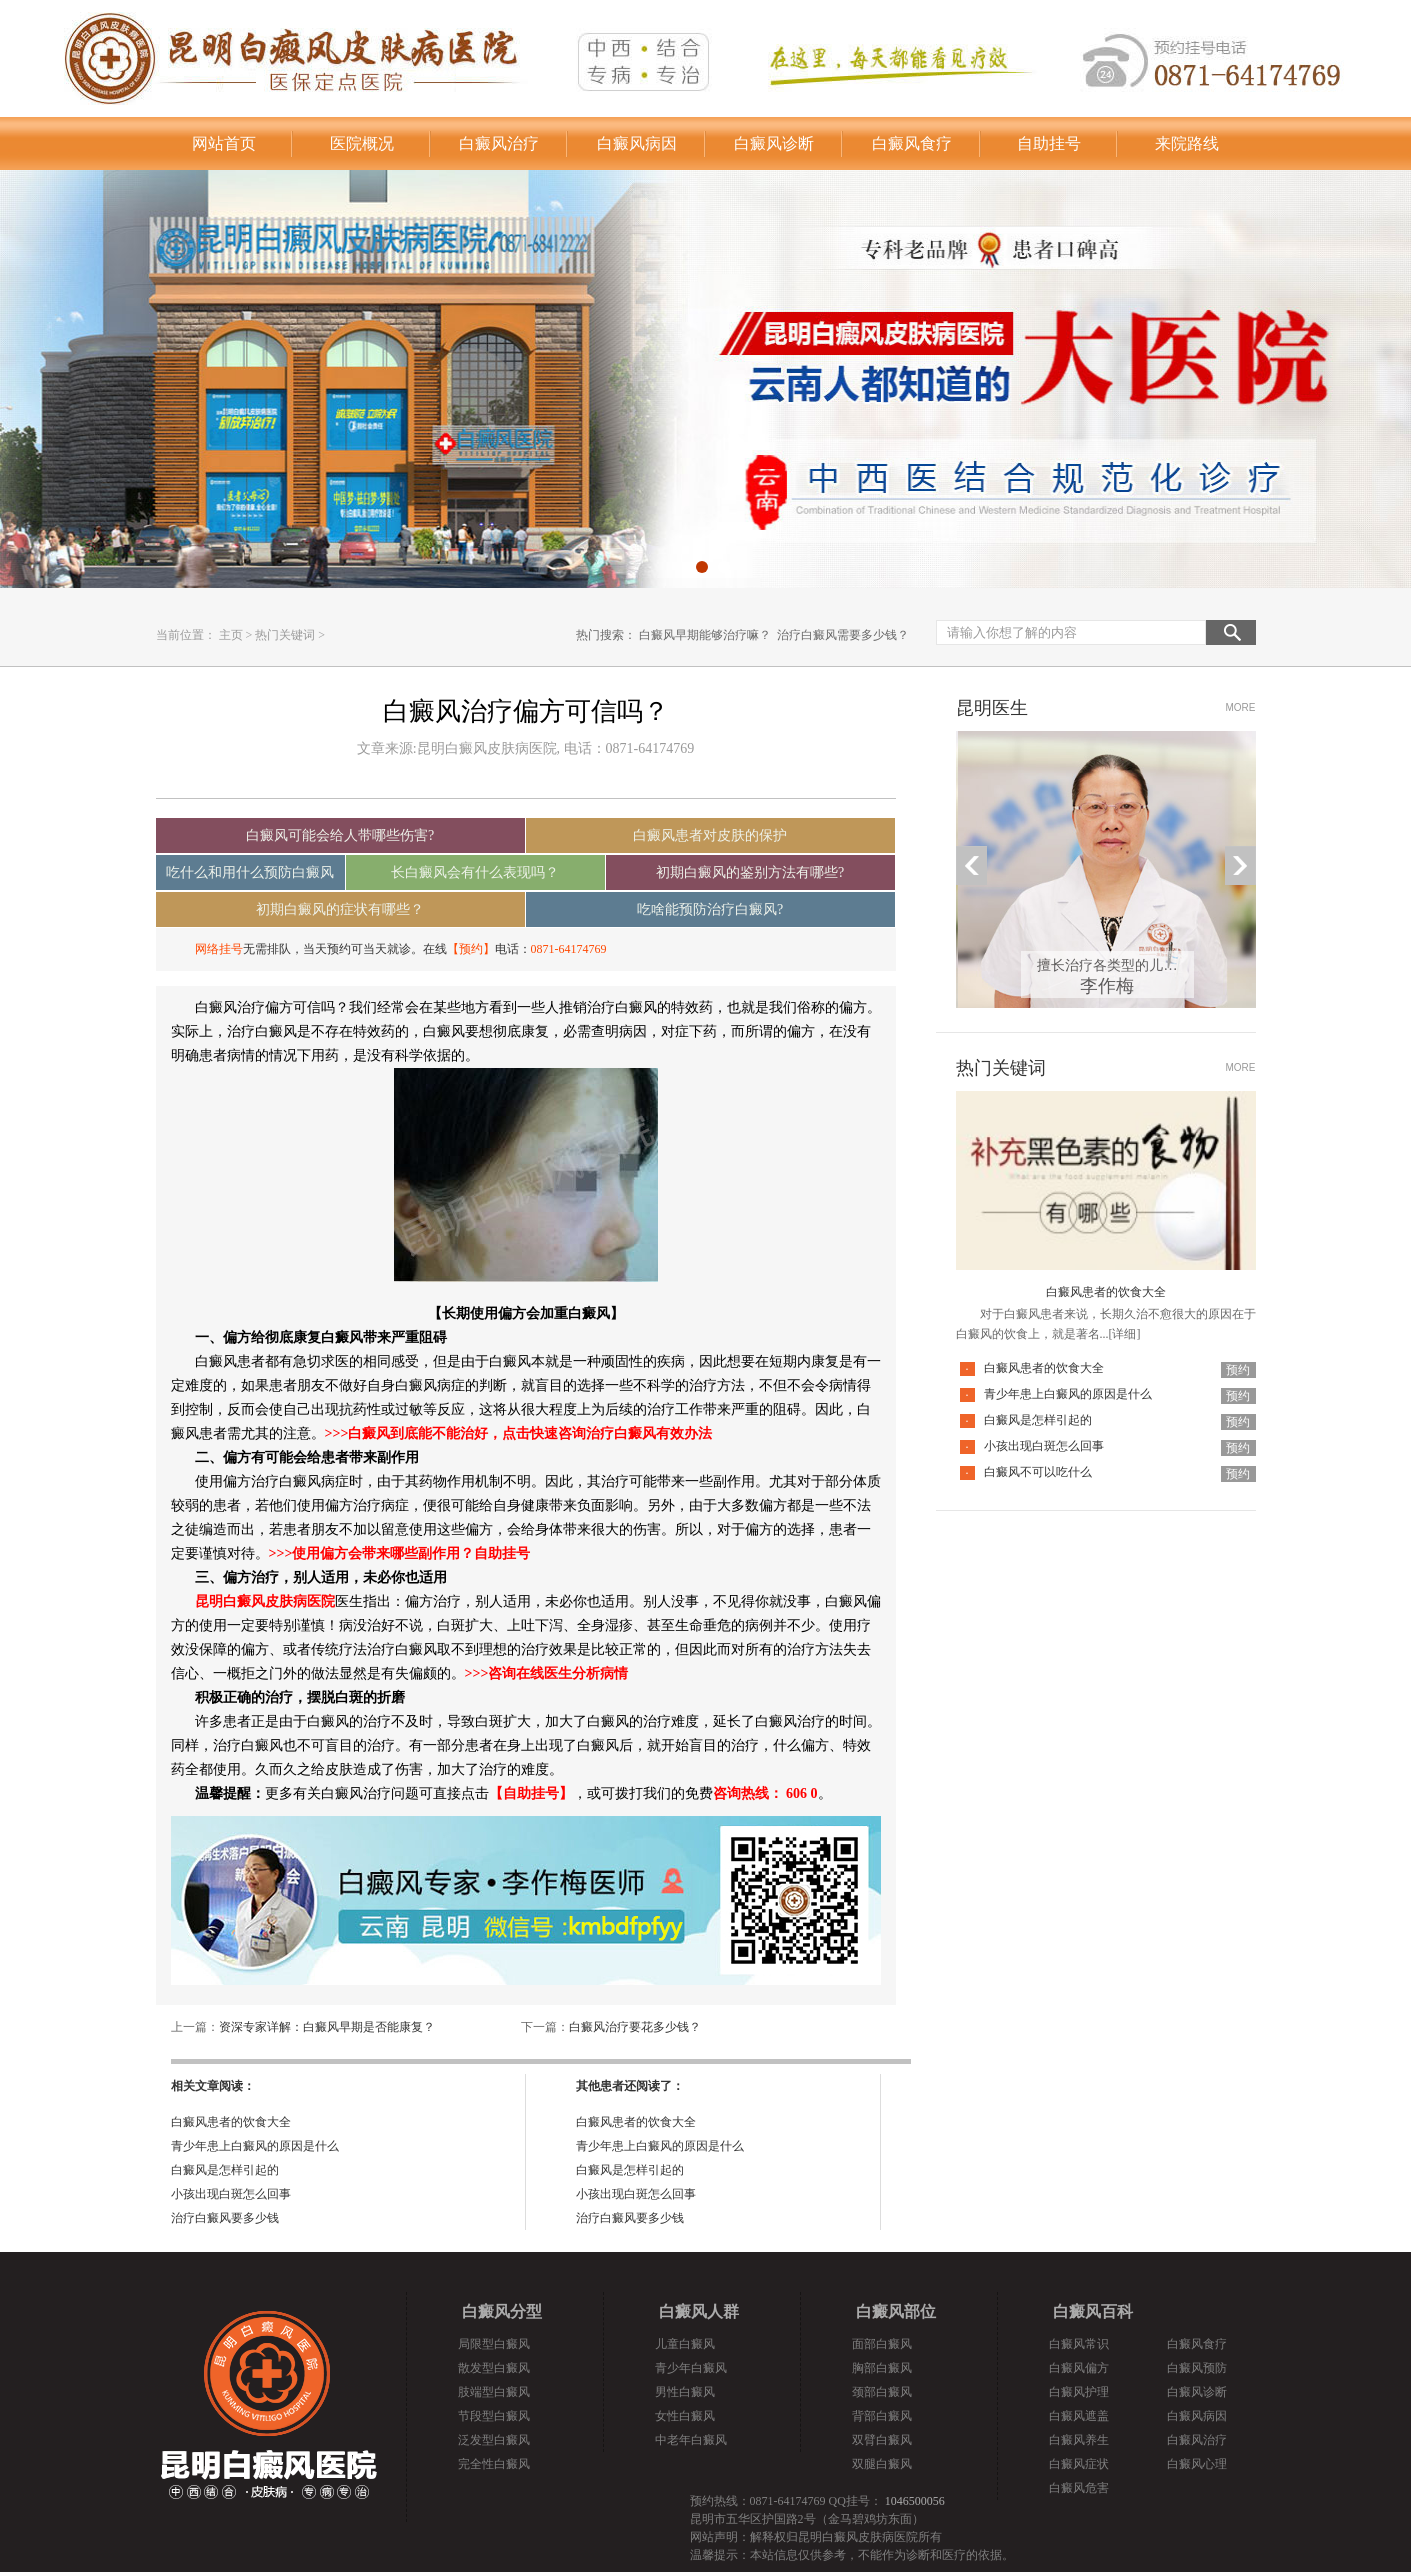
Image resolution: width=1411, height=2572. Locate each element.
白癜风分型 (502, 2311)
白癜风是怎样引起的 (225, 2170)
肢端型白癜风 (494, 2392)
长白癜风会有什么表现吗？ (475, 872)
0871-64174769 (569, 949)
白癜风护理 (1079, 2392)
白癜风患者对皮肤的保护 (710, 835)
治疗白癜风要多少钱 (225, 2218)
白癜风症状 (1079, 2464)
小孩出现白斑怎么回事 (231, 2194)
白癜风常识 (1079, 2344)
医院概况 (362, 143)
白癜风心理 (1197, 2464)
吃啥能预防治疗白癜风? (710, 909)
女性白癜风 (685, 2416)
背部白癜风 (882, 2416)
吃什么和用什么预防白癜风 (250, 872)
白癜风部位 (896, 2311)
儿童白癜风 (685, 2344)
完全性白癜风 (494, 2464)
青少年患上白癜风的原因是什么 (255, 2146)
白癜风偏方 (1079, 2368)
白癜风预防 (1197, 2368)
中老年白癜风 (691, 2440)
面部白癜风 (882, 2344)
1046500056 (915, 2501)
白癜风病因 (637, 143)
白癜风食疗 (912, 143)
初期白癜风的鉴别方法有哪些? (750, 872)
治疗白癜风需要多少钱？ (843, 635)
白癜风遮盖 (1079, 2416)
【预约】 (471, 949)
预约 (1238, 1370)
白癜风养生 (1079, 2440)
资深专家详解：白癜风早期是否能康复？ (327, 2027)
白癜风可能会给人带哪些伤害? (340, 835)
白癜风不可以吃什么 (1038, 1472)
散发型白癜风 (494, 2368)
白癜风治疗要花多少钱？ (635, 2027)
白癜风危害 (1079, 2488)
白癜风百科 (1093, 2311)
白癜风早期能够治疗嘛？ (705, 635)
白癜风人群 (699, 2311)
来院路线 (1187, 143)
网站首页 (224, 143)
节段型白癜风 (494, 2416)
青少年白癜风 (691, 2368)
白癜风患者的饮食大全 (231, 2122)
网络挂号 (219, 949)
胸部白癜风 (882, 2368)
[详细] (1125, 1334)
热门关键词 (285, 635)
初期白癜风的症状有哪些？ (340, 909)
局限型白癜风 (494, 2344)
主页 (231, 635)
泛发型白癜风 (494, 2440)
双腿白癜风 (882, 2464)
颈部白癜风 (882, 2392)
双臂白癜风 (882, 2440)
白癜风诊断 (774, 143)
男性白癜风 (685, 2392)
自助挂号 (1049, 143)
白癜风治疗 (499, 143)
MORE (1241, 707)
